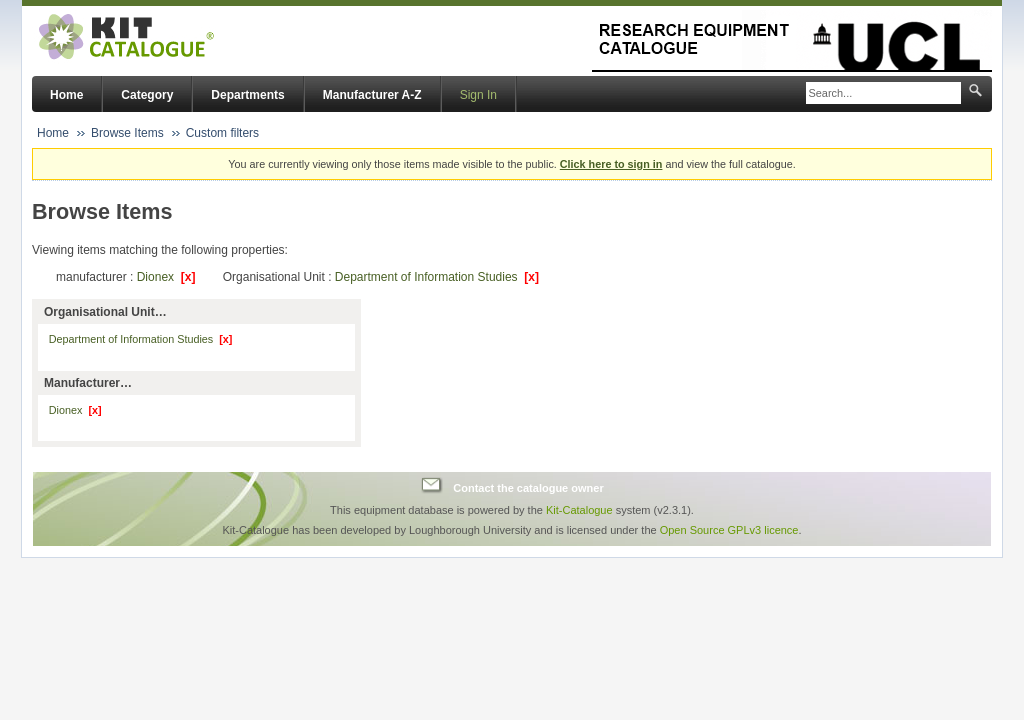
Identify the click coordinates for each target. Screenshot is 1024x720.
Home (66, 95)
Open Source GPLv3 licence (729, 530)
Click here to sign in (611, 164)
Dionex (166, 277)
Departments (247, 95)
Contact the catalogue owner (528, 488)
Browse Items (127, 133)
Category (147, 95)
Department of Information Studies (437, 277)
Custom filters (222, 133)
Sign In (478, 95)
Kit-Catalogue (579, 510)
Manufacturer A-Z (372, 95)
